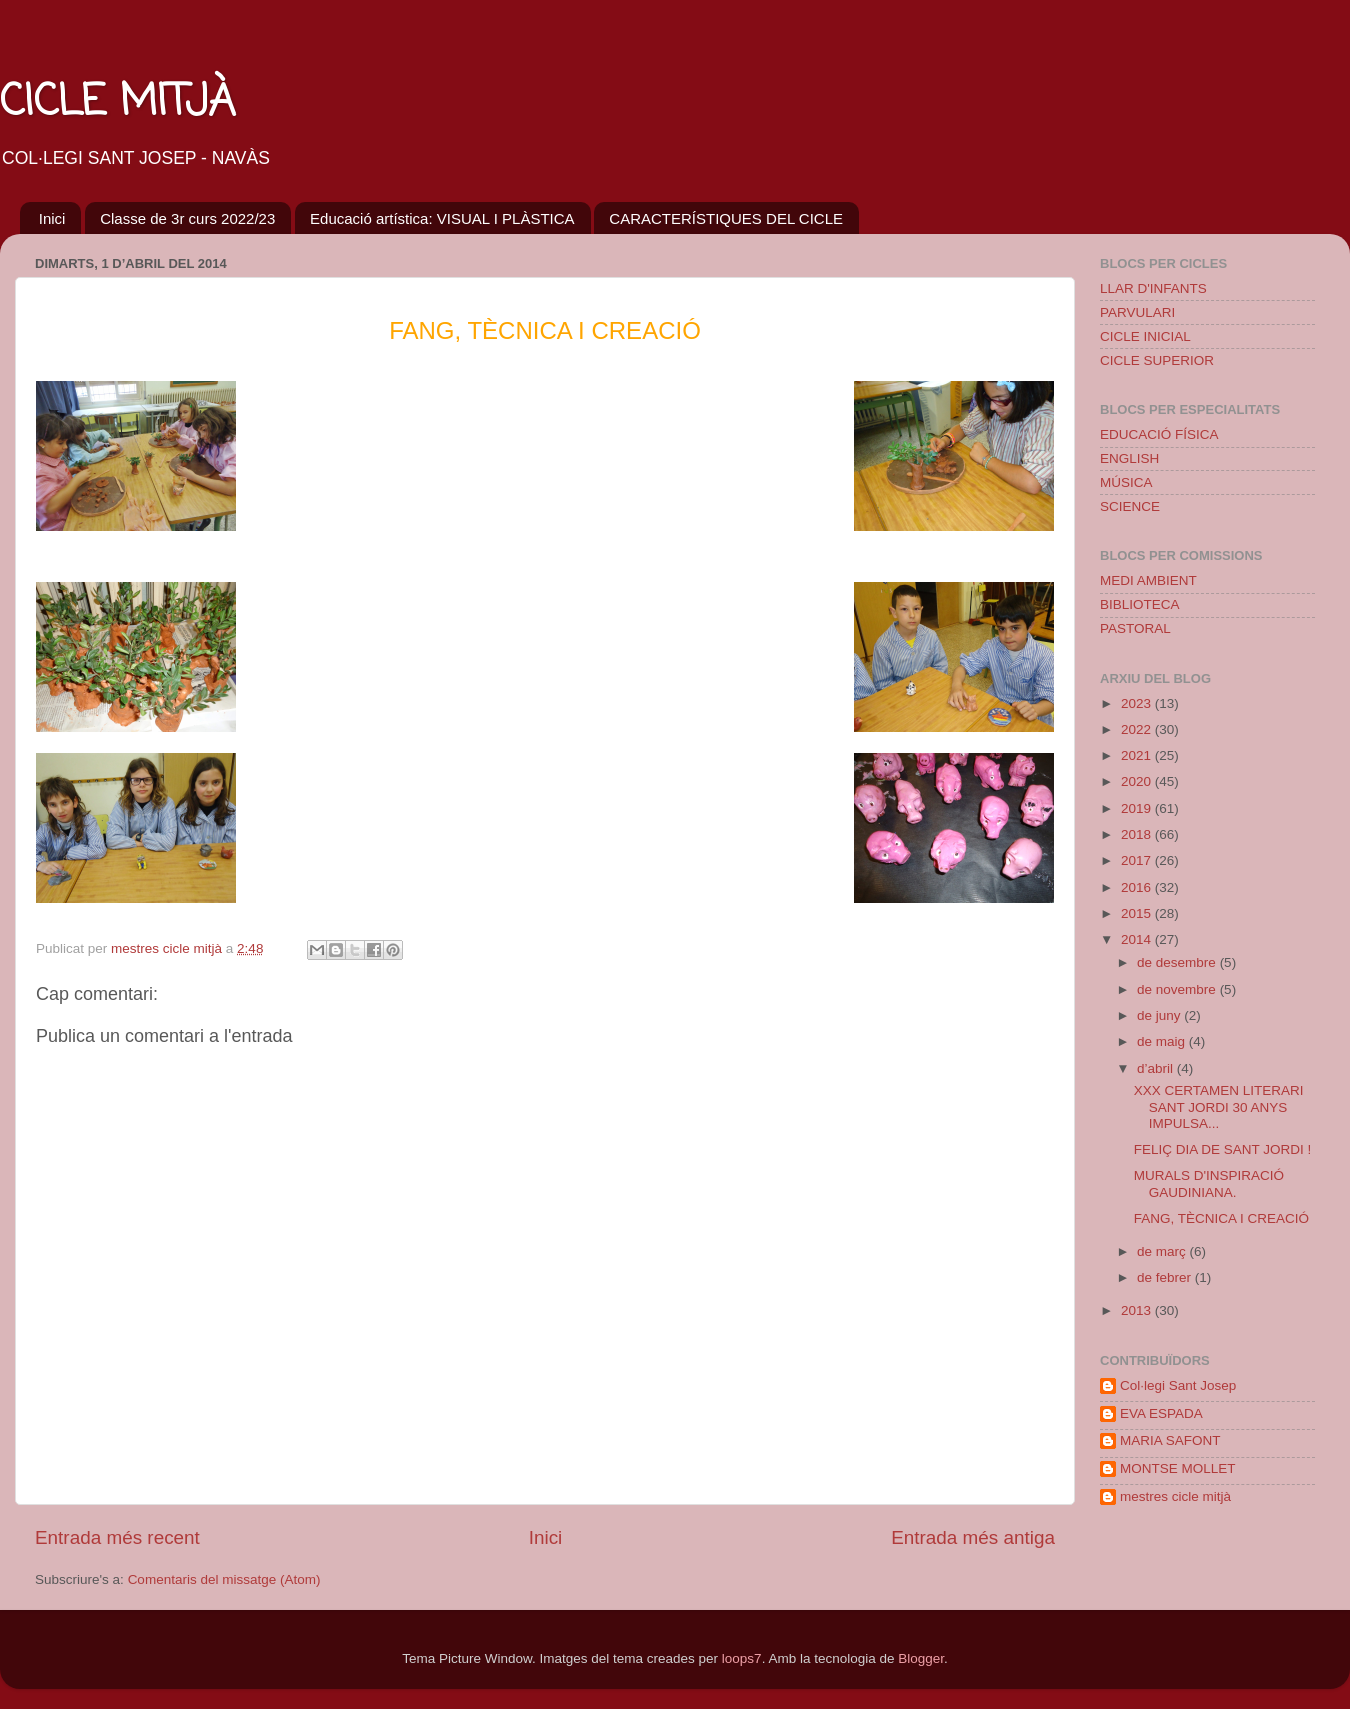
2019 (1138, 808)
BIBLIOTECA (1140, 604)
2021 (1138, 755)
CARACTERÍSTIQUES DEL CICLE (726, 218)
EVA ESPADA (1161, 1413)
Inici (52, 218)
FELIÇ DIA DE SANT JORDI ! (1223, 1149)
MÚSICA (1126, 482)
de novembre (1178, 989)
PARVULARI (1137, 312)
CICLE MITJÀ (117, 103)
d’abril (1157, 1068)
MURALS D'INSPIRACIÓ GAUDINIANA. (1209, 1183)
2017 (1138, 860)
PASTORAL (1135, 628)
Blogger (921, 1658)
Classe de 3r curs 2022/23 (187, 218)
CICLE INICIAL (1145, 336)
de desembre (1178, 962)
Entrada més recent (117, 1537)
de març (1163, 1251)
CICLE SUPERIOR (1157, 360)
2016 (1138, 887)
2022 (1138, 729)
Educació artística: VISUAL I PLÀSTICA (442, 218)
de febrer (1166, 1277)
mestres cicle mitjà (1175, 1496)
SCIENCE (1130, 506)
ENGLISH (1129, 458)
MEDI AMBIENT (1148, 580)
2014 (1138, 939)
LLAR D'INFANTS (1153, 288)
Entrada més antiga (973, 1537)
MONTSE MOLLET (1178, 1468)
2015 (1138, 913)
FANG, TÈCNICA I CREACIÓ (1221, 1218)
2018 (1138, 834)
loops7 (742, 1658)
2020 (1138, 781)
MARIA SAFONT (1170, 1440)
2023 (1138, 703)
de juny (1160, 1015)
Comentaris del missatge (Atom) (224, 1579)
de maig (1163, 1041)
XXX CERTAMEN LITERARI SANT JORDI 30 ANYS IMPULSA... (1219, 1106)
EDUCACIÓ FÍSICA (1159, 434)
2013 (1138, 1310)
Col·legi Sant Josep (1178, 1385)
